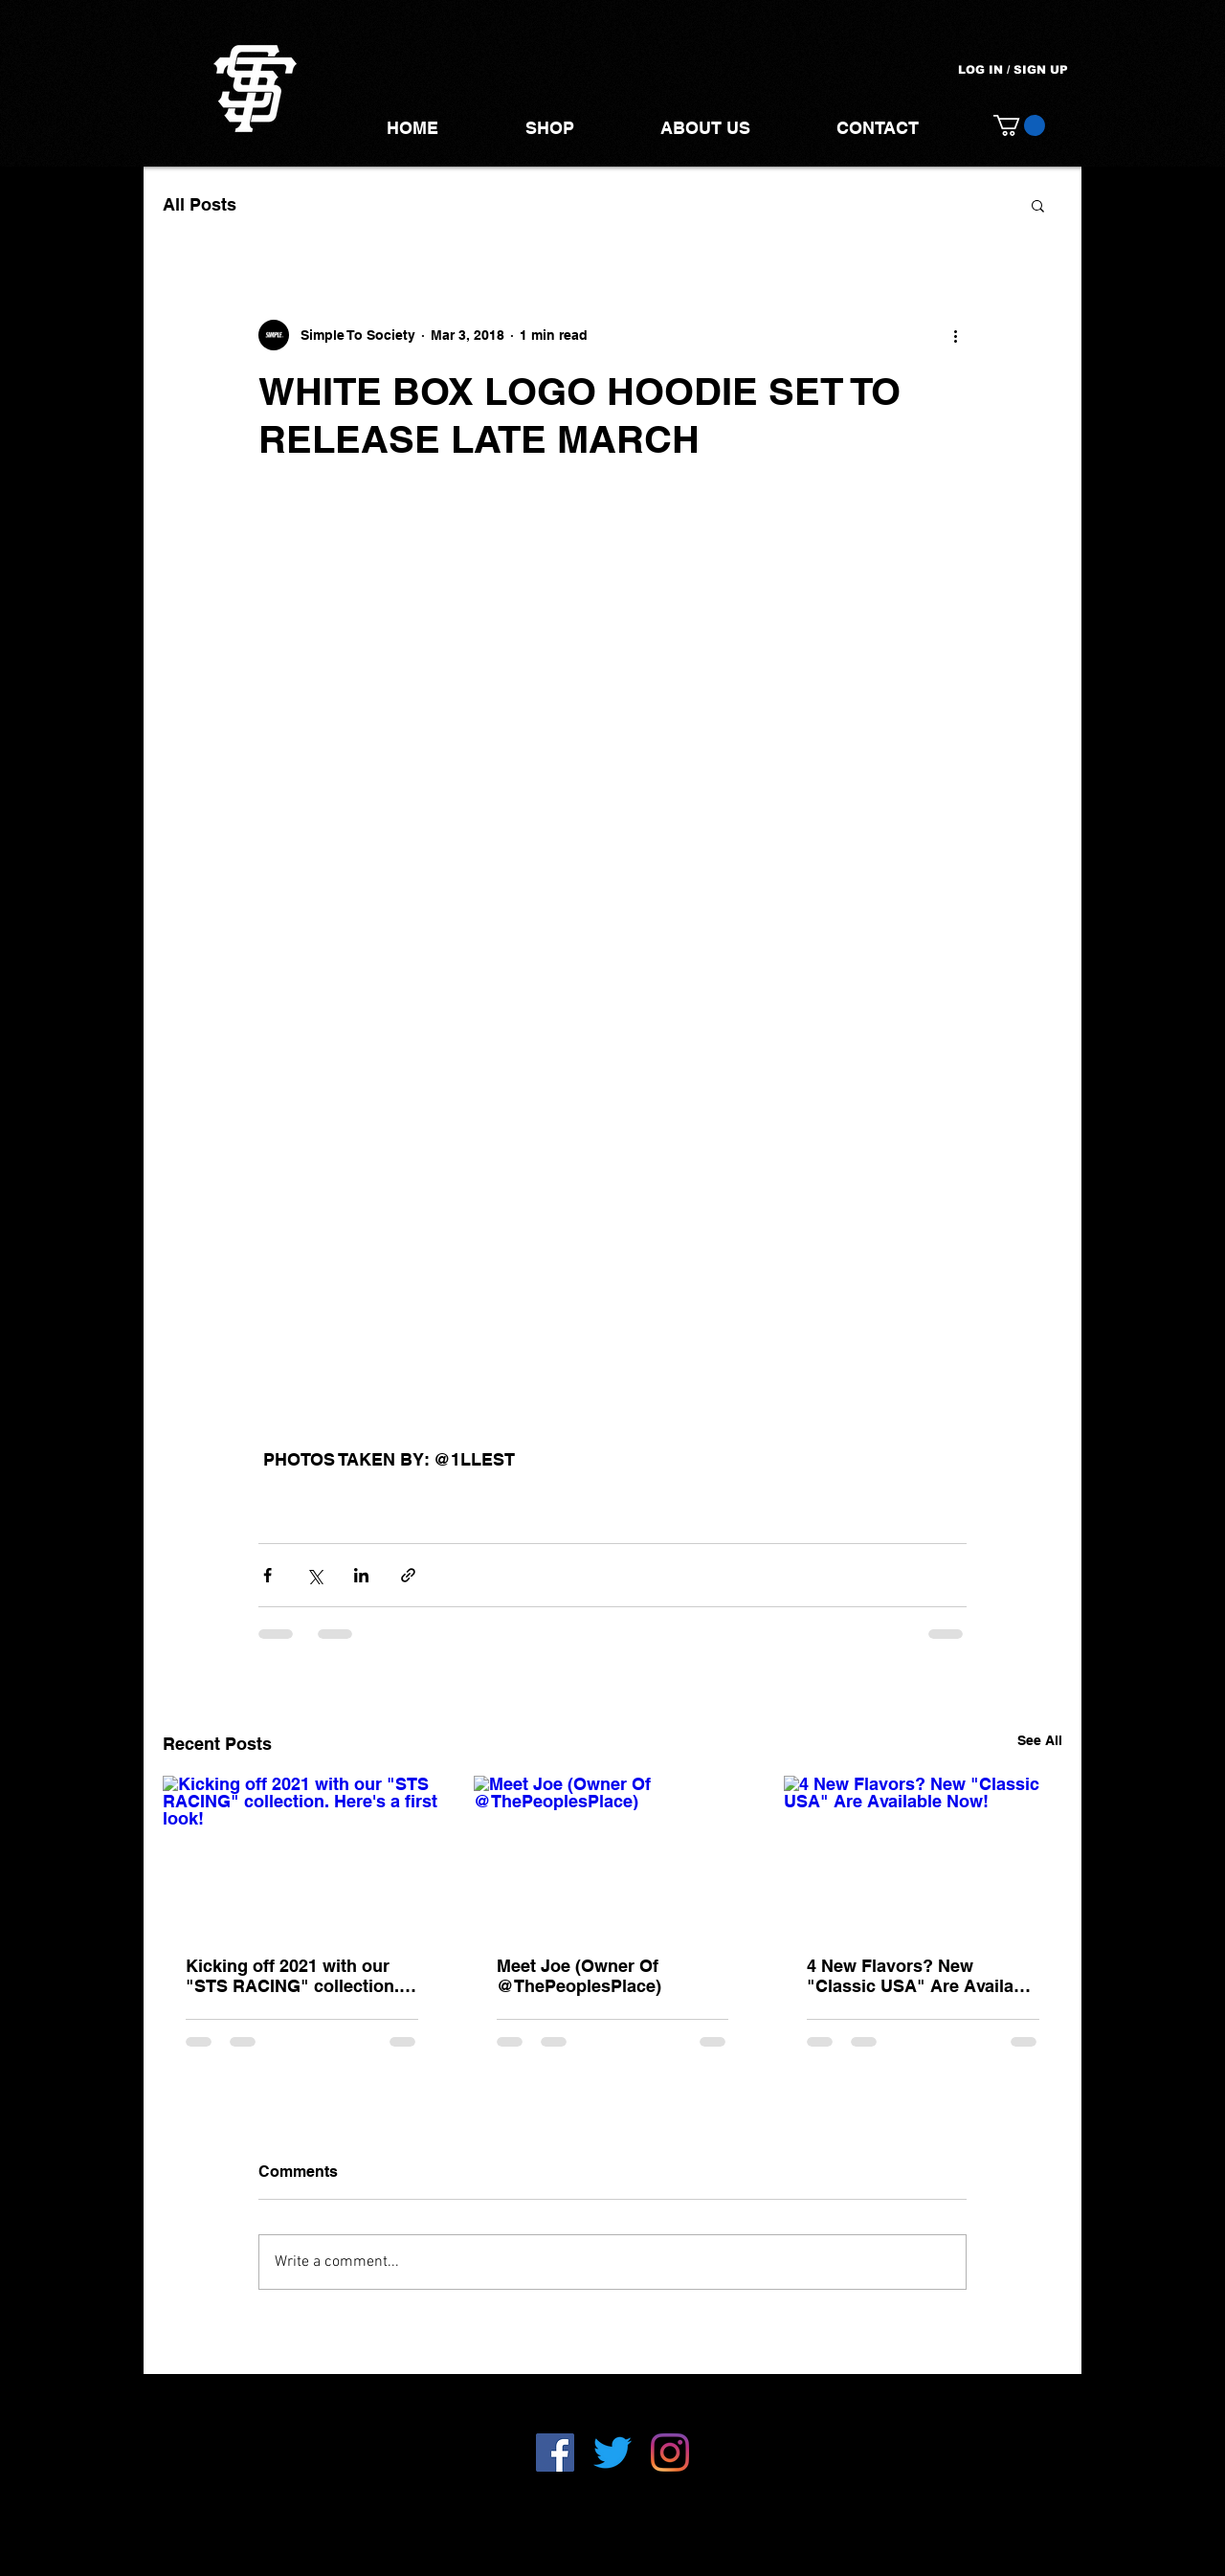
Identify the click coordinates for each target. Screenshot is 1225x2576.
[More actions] (955, 335)
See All (1039, 1740)
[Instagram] (670, 2452)
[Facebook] (555, 2452)
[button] (1019, 125)
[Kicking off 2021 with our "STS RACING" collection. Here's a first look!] (302, 1854)
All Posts (199, 204)
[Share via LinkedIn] (361, 1575)
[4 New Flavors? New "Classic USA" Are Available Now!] (923, 1854)
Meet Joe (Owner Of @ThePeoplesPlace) (579, 1976)
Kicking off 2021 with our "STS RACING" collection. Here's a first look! (292, 1976)
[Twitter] (612, 2452)
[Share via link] (408, 1575)
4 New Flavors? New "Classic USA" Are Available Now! (922, 1976)
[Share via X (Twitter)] (314, 1575)
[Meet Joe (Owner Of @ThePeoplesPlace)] (613, 1854)
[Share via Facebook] (267, 1575)
